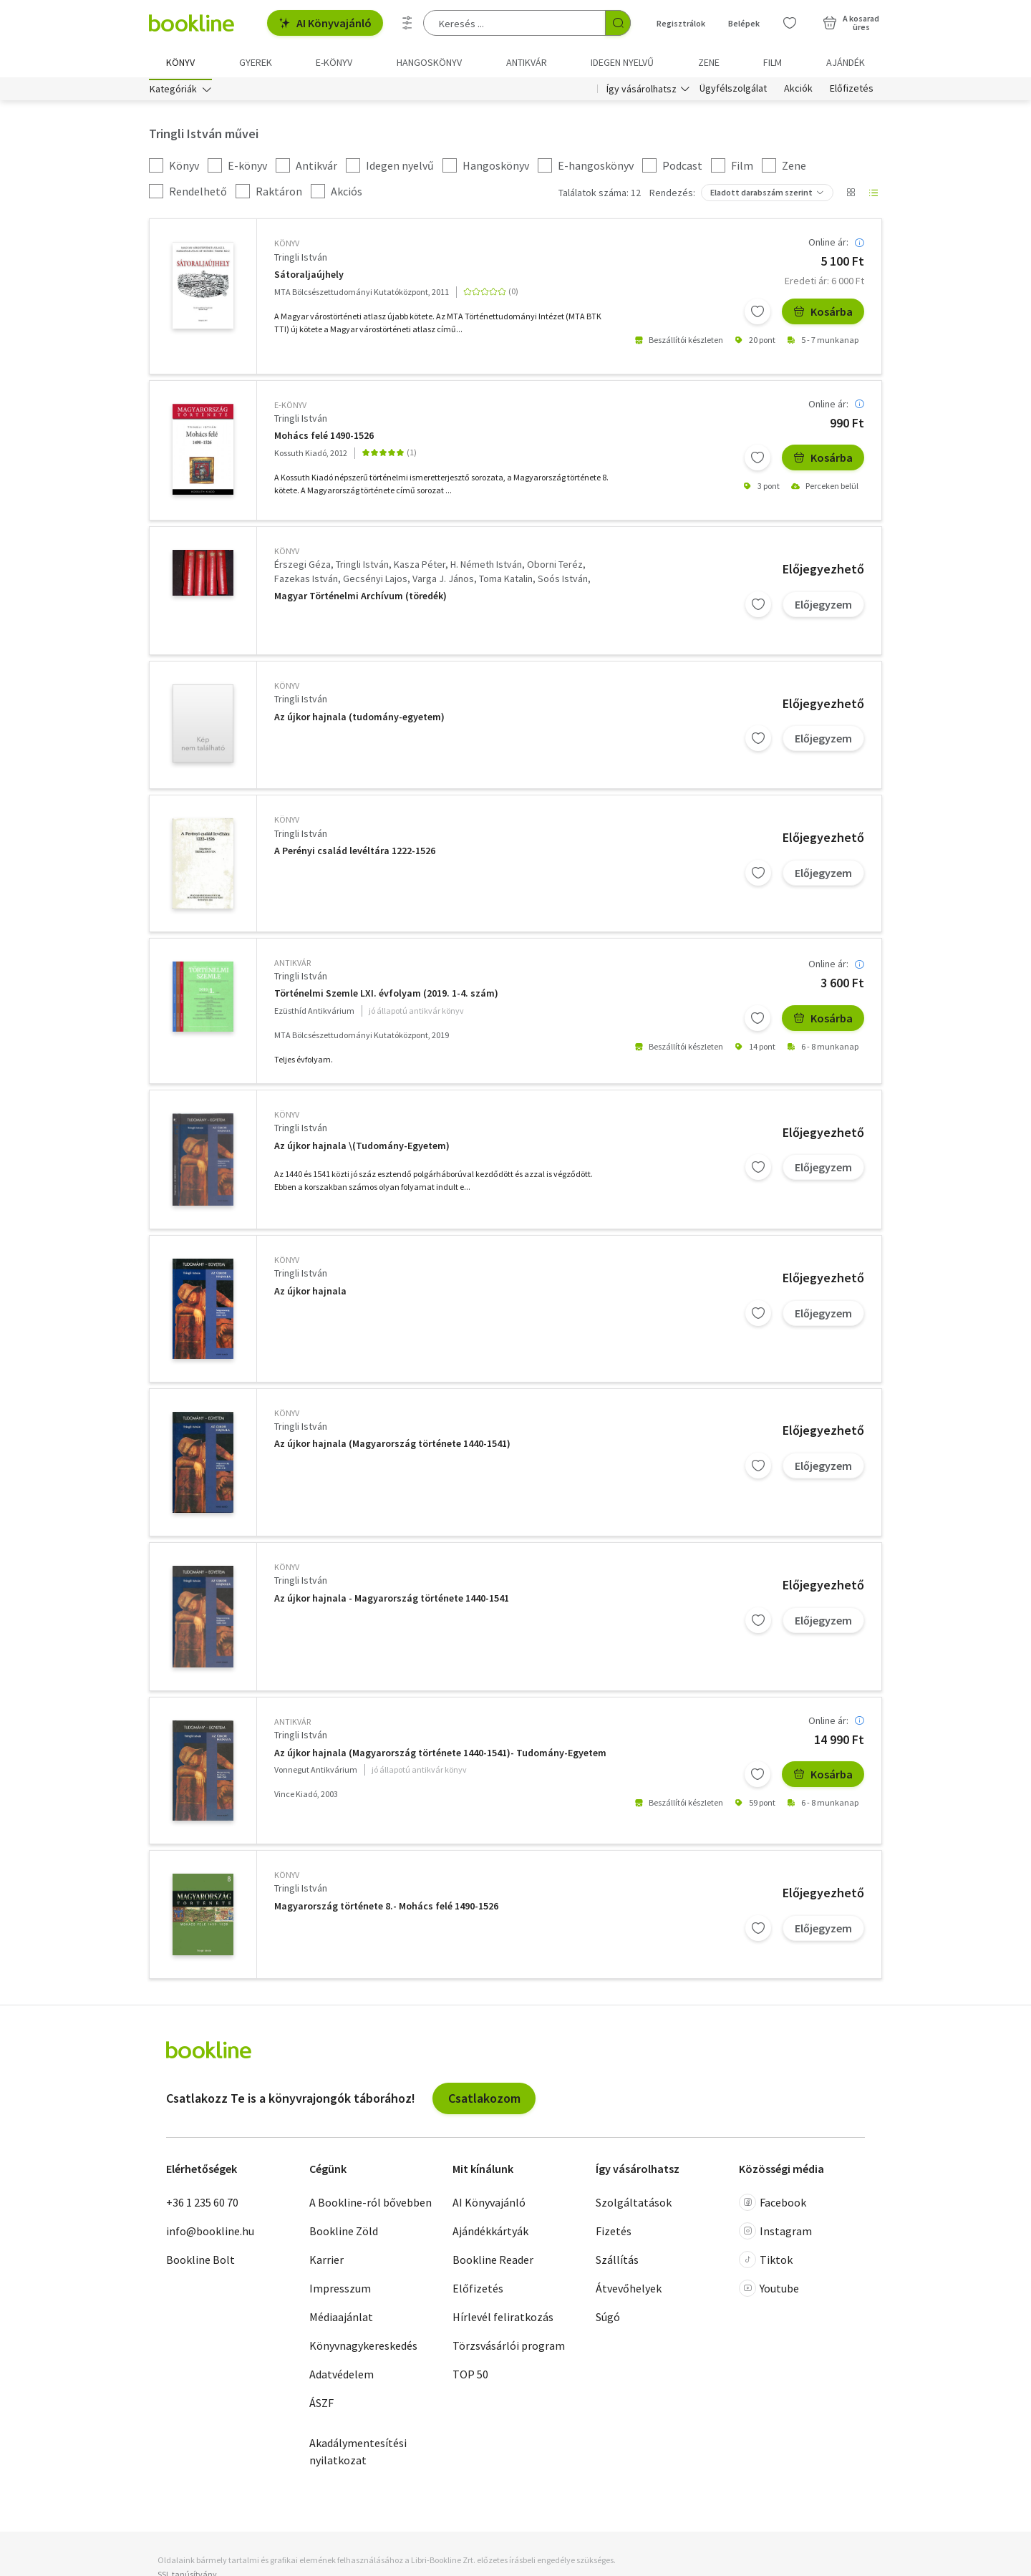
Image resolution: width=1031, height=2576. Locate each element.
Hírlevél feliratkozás (502, 2320)
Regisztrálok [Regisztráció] (681, 23)
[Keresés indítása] (618, 23)
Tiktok (766, 2263)
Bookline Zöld (343, 2234)
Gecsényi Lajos (375, 581)
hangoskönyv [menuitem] (429, 62)
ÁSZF (321, 2406)
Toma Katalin (506, 581)
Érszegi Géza (302, 567)
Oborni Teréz (555, 567)
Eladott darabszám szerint (761, 195)
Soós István (563, 581)
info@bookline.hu (210, 2234)
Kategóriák (173, 91)
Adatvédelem (341, 2378)
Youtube (769, 2291)
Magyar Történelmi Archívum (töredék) (360, 599)
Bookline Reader (492, 2263)
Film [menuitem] (772, 62)
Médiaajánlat (341, 2320)
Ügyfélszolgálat (733, 91)
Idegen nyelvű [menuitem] (622, 62)
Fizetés (613, 2234)
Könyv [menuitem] (180, 62)
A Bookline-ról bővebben (370, 2206)
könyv (286, 246)
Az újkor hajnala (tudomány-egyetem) (359, 720)
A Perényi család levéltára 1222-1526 (354, 854)
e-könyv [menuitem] (334, 62)
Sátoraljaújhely (309, 277)
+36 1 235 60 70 (202, 2206)
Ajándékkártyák (490, 2234)
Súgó (608, 2320)
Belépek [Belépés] (744, 23)
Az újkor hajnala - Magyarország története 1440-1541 (391, 1601)
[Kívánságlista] (790, 23)
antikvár (292, 965)
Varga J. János (443, 581)
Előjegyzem (823, 607)
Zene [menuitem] (709, 62)
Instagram (775, 2234)
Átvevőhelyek (629, 2292)
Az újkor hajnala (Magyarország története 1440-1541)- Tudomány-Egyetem (440, 1756)
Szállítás (617, 2263)
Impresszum (340, 2292)
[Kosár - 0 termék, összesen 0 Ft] (851, 23)
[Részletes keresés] (407, 23)
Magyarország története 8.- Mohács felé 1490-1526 (386, 1909)
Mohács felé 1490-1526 (324, 439)
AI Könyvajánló (325, 23)
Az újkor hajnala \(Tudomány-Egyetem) (362, 1149)
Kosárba (823, 314)
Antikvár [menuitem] (526, 62)
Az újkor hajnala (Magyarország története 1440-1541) (392, 1447)
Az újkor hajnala (310, 1294)
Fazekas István (306, 581)
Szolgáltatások (634, 2206)
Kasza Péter (419, 567)
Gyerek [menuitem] (255, 62)
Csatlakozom (484, 2101)
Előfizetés (851, 91)
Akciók (798, 91)
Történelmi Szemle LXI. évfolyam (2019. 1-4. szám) (386, 997)
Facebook (772, 2205)
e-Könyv (290, 407)
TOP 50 (470, 2378)
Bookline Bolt (200, 2263)
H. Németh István (486, 567)
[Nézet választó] (850, 196)
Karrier (326, 2263)
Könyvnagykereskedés (363, 2349)
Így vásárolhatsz (641, 91)
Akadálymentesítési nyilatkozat (358, 2455)
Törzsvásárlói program (508, 2349)
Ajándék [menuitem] (845, 62)
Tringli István (300, 259)
